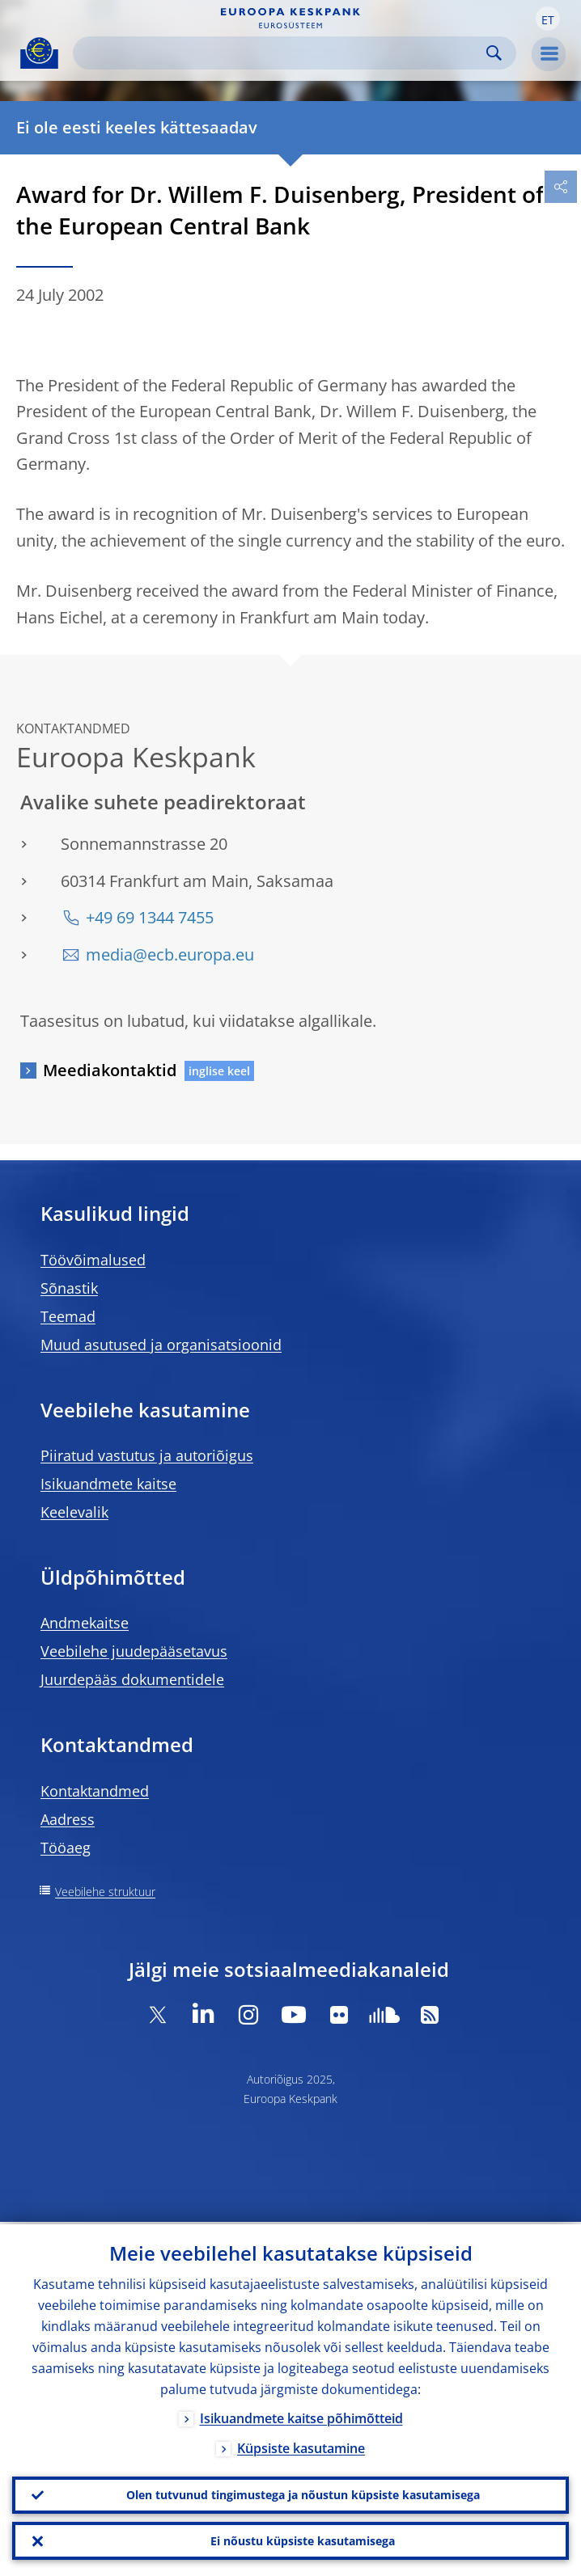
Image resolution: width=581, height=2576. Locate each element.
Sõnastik (69, 1288)
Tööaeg (65, 1847)
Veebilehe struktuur (105, 1891)
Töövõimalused (93, 1259)
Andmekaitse (84, 1622)
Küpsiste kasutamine (301, 2446)
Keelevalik (74, 1512)
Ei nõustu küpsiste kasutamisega (302, 2540)
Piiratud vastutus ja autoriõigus (146, 1455)
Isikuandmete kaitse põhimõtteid (301, 2416)
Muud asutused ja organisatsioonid (161, 1344)
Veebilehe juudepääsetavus (133, 1651)
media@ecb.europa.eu (170, 954)
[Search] (282, 53)
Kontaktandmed (94, 1791)
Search (494, 53)
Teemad (67, 1316)
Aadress (67, 1819)
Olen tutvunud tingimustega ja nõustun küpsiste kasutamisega (303, 2493)
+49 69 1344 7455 (150, 917)
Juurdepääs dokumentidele (132, 1679)
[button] (548, 18)
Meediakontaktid (109, 1070)
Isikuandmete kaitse (108, 1483)
